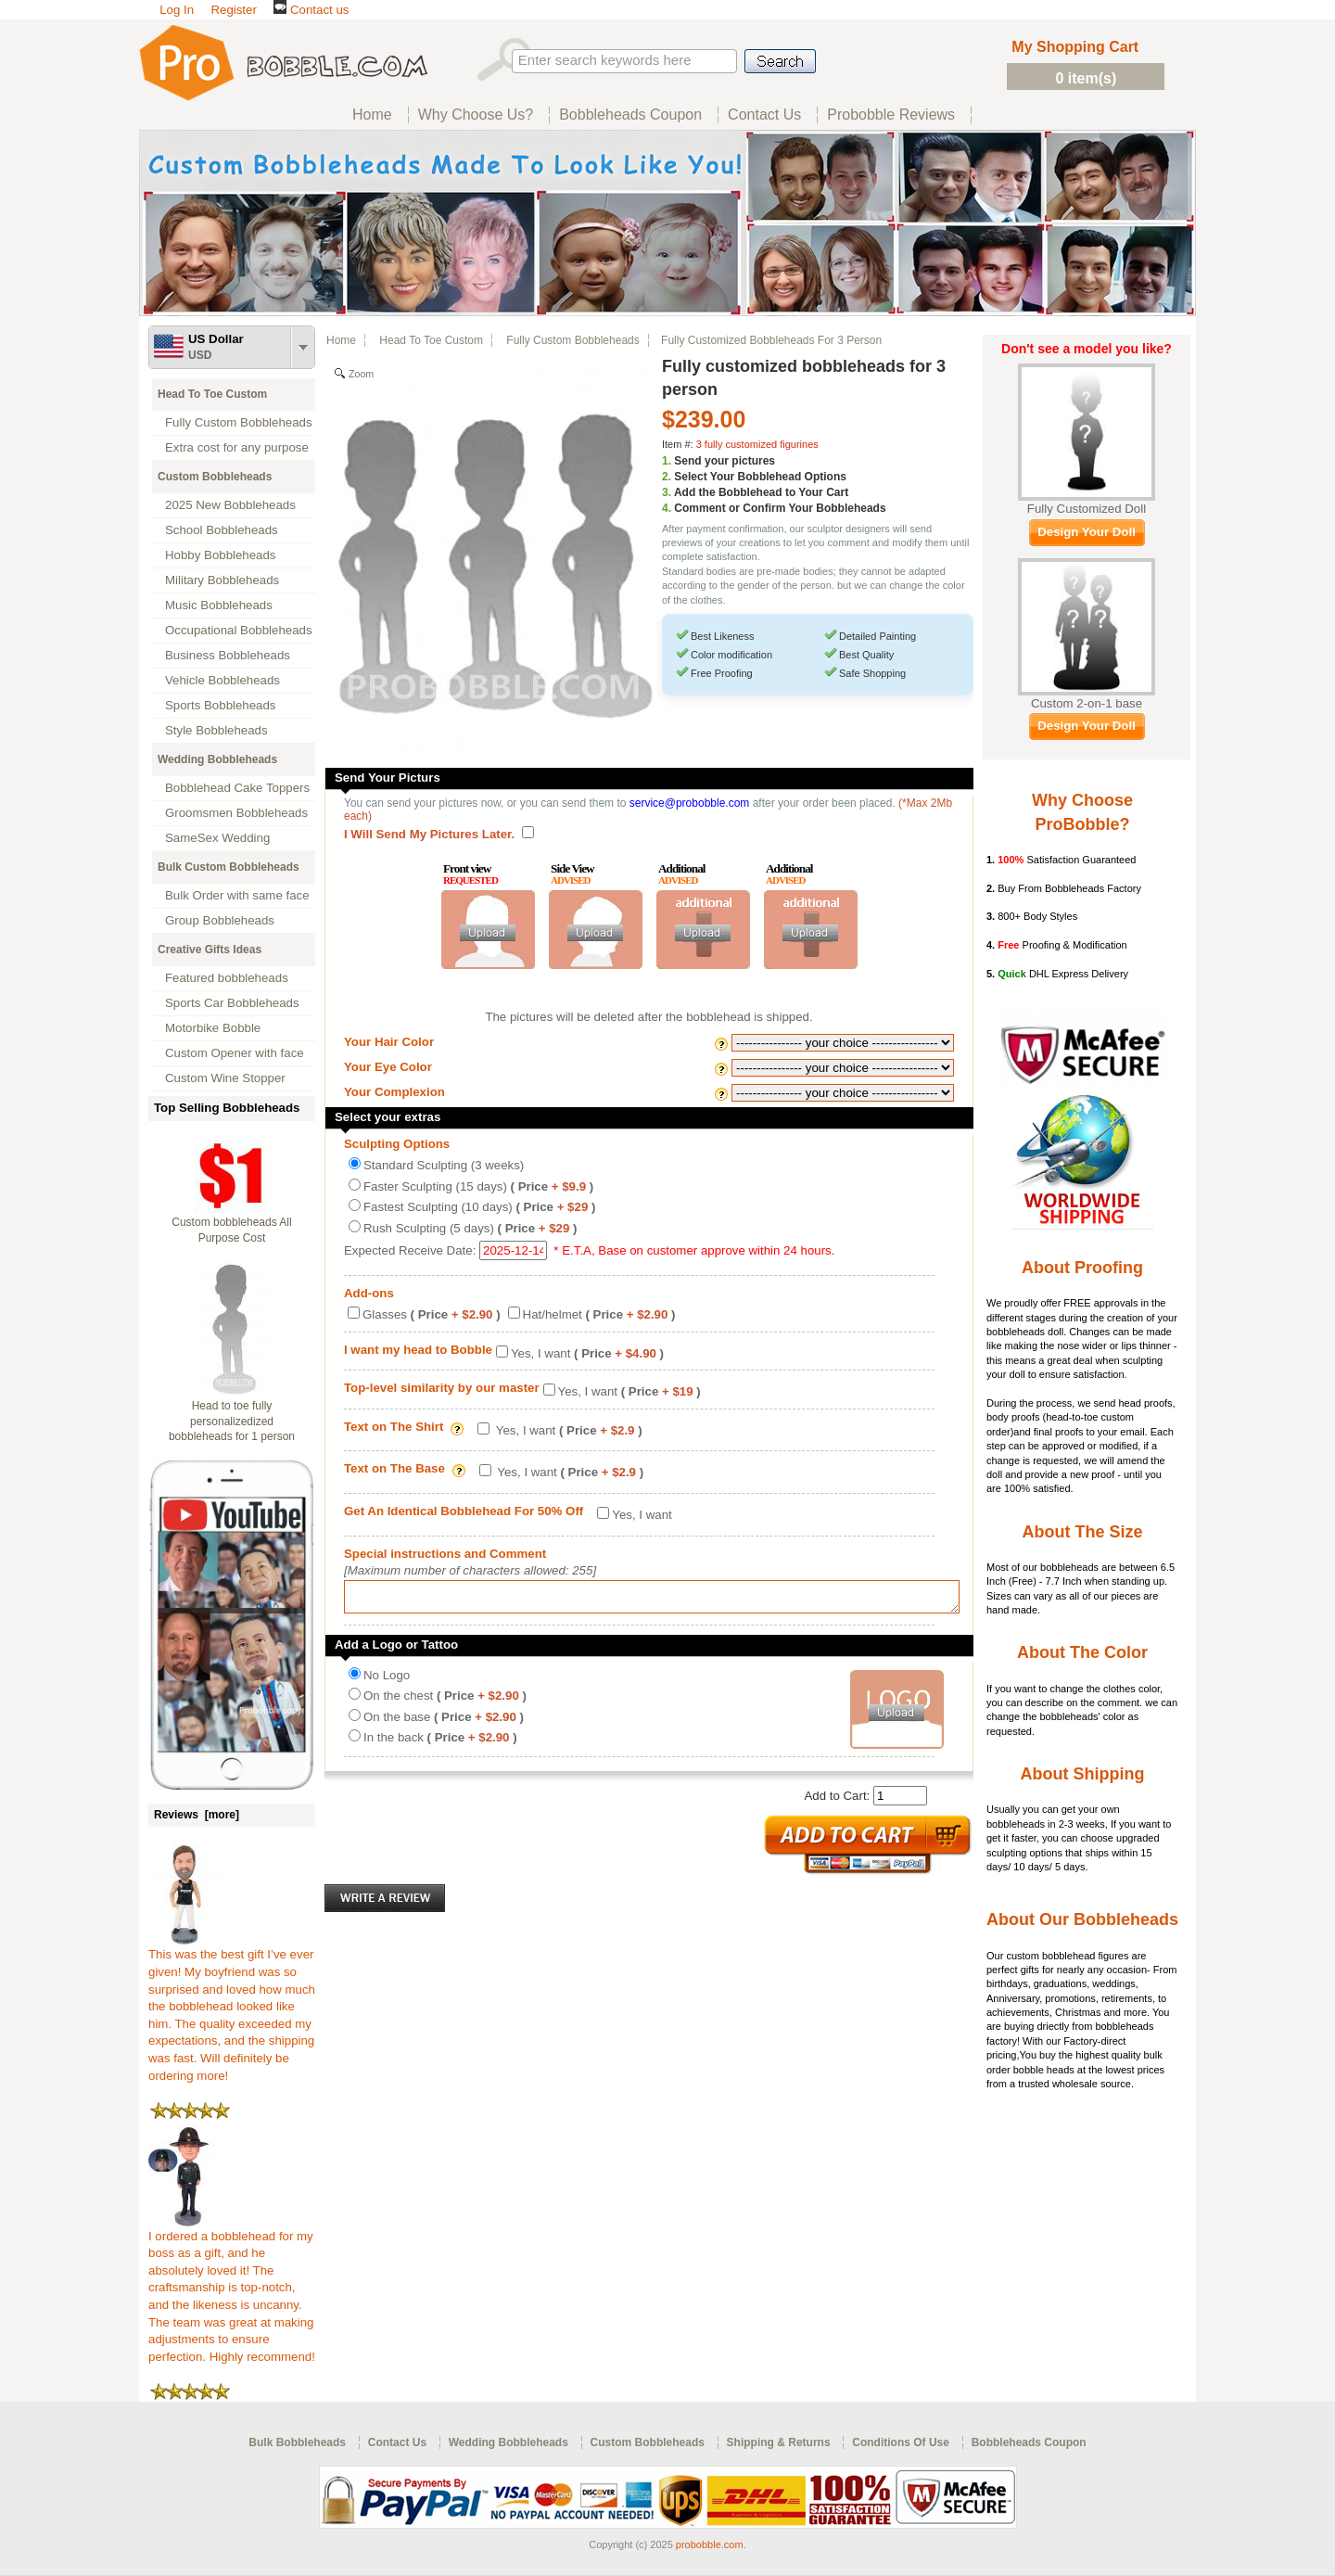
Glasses (431, 1314)
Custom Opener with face (234, 1053)
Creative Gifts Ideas (209, 949)
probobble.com (710, 2544)
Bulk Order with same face (237, 895)
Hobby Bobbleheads (220, 555)
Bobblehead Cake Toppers (237, 788)
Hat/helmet (599, 1314)
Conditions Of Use (900, 2442)
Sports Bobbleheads (220, 705)
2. (666, 476)
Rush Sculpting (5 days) (470, 1228)
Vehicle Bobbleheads (222, 680)
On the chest (445, 1701)
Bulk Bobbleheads (297, 2442)
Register (233, 10)
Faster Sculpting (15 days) (478, 1186)
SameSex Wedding (217, 838)
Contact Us (397, 2442)
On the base (443, 1722)
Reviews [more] (196, 1814)
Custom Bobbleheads (215, 476)
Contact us (311, 10)
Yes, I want (587, 1353)
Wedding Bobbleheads (217, 759)
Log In (176, 10)
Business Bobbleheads (227, 655)
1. (666, 460)
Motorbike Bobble (213, 1028)
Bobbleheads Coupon (1029, 2442)
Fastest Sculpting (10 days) (479, 1207)
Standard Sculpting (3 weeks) (443, 1165)
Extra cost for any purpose (237, 447)
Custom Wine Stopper (225, 1078)
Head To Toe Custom (212, 394)
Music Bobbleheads (219, 605)
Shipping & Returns (779, 2442)
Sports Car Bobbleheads (232, 1003)
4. (666, 508)
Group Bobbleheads (219, 920)
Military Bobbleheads (222, 580)
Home (341, 340)
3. (666, 492)
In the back (440, 1743)
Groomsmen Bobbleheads (236, 813)
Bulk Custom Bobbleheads (228, 867)
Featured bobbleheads (226, 978)
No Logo (386, 1681)
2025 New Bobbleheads (230, 505)
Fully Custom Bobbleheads (238, 422)
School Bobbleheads (221, 530)
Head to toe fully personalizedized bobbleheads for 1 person (232, 1421)
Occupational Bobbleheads (238, 630)
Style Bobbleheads (216, 730)
